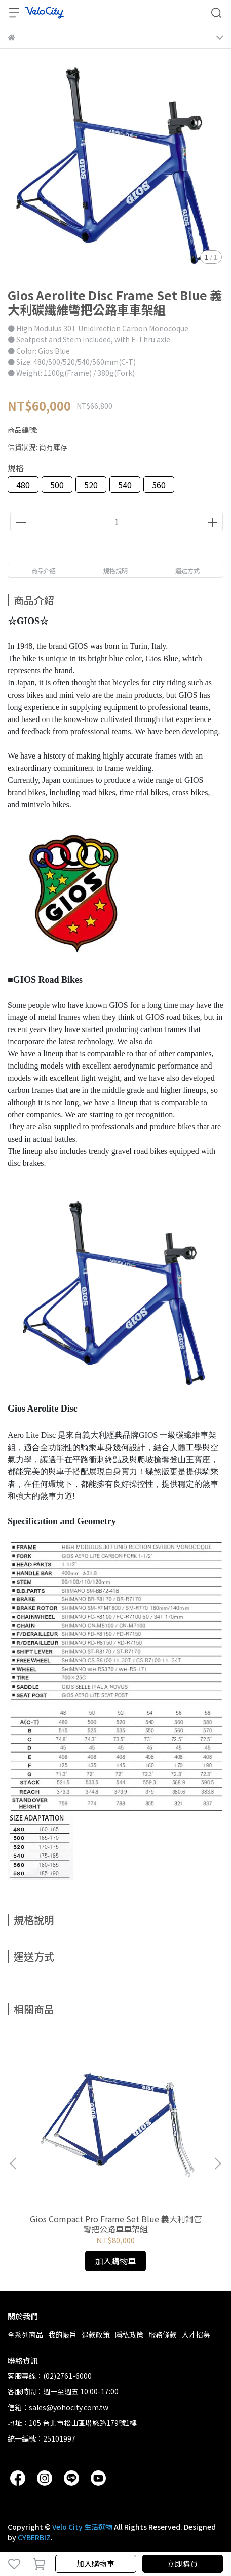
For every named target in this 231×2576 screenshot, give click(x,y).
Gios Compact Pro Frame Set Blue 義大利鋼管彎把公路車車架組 (116, 2224)
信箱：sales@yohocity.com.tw (58, 2407)
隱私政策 (129, 2334)
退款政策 (96, 2334)
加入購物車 (95, 2563)
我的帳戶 (62, 2334)
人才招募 (196, 2334)
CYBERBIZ (34, 2537)
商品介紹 (43, 570)
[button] (217, 2163)
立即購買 (182, 2563)
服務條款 (162, 2334)
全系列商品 (25, 2334)
